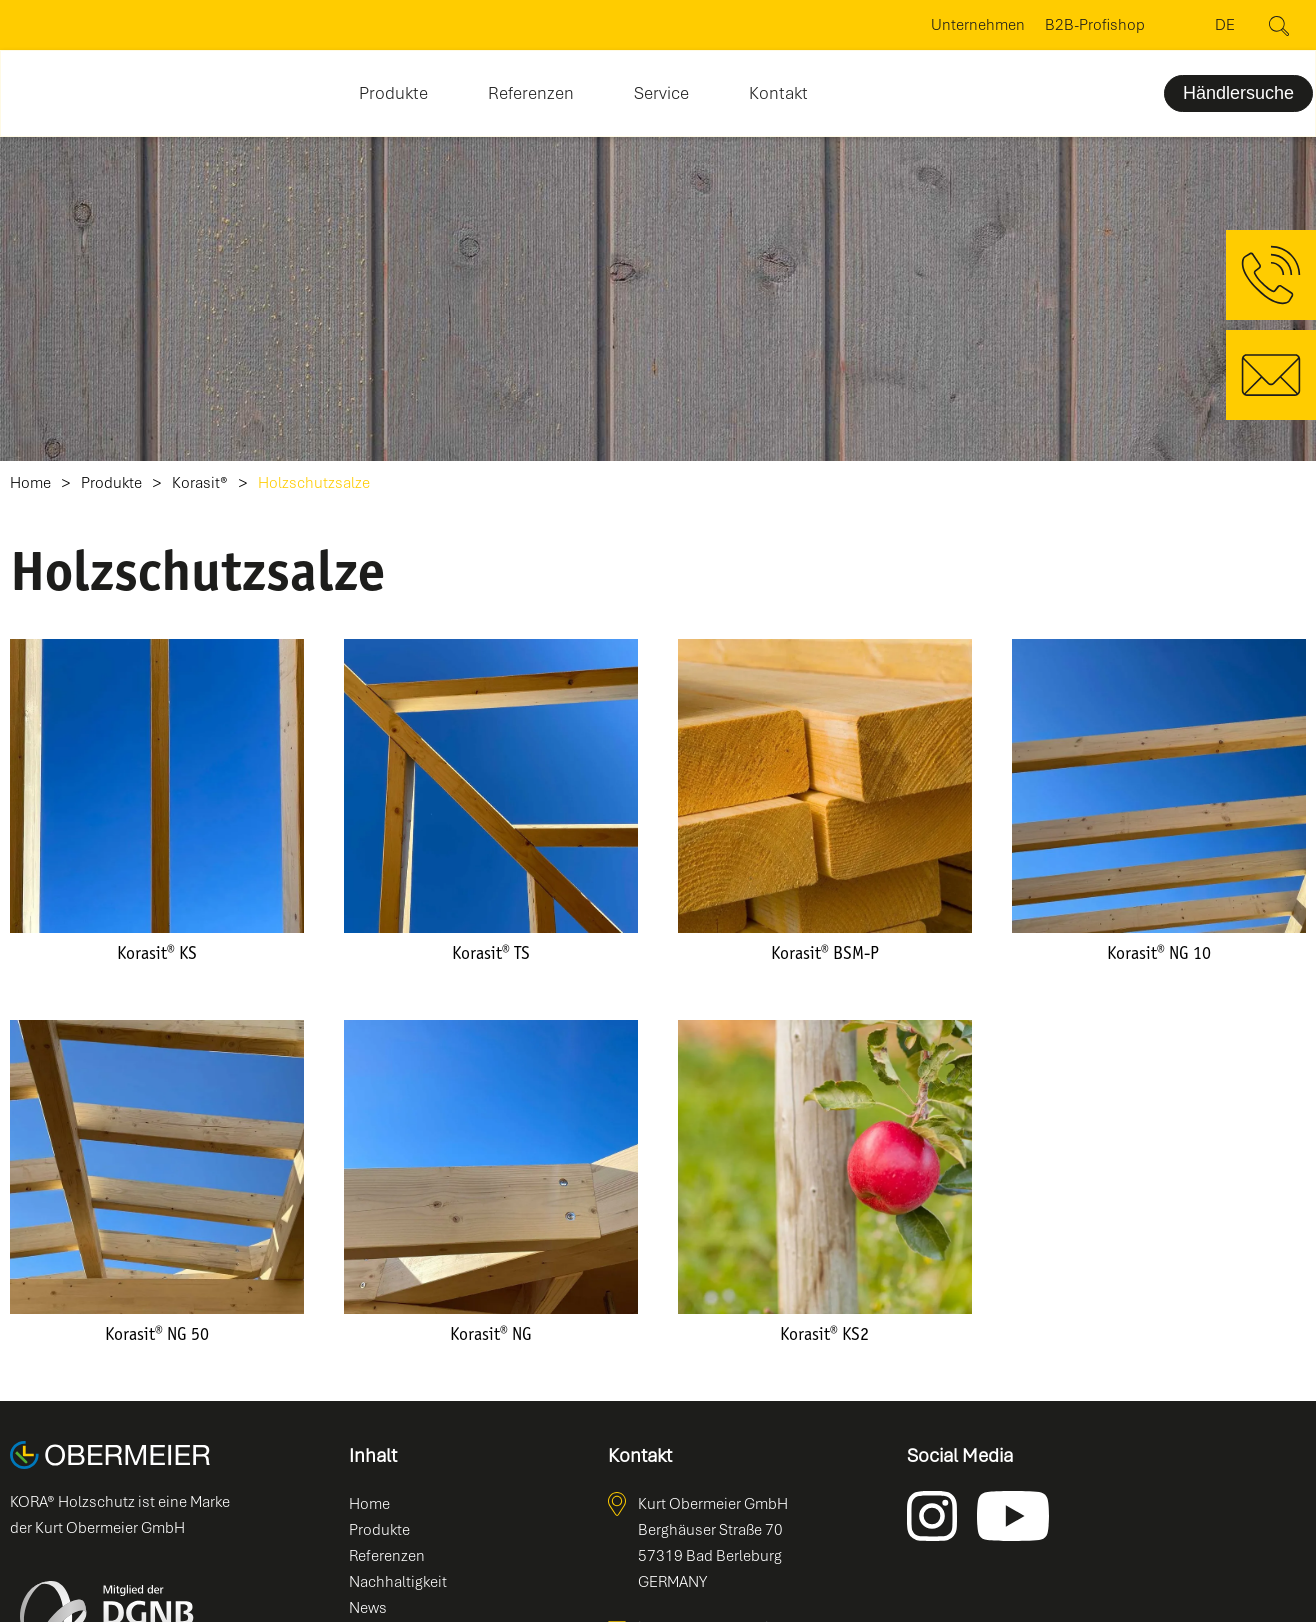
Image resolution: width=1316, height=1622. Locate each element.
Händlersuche (1238, 93)
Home (30, 483)
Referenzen (531, 93)
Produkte (111, 483)
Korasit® (200, 483)
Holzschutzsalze (314, 483)
